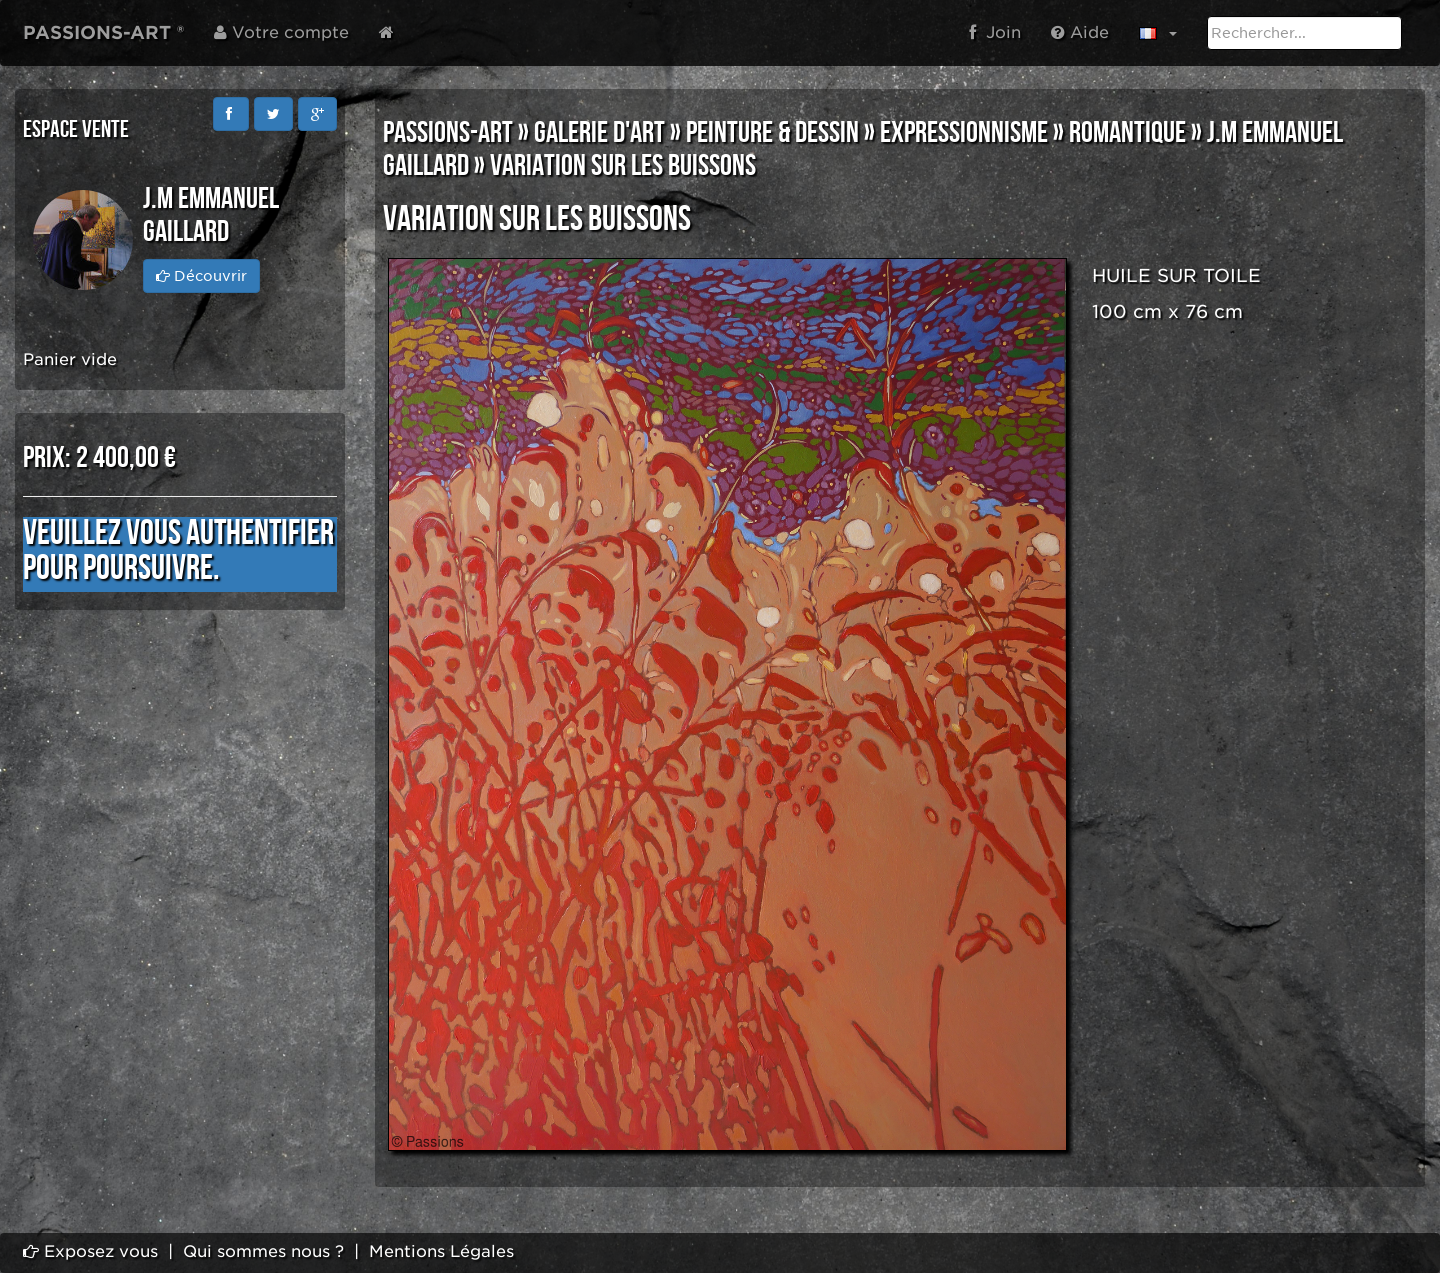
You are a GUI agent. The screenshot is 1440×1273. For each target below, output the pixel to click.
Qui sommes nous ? (263, 1251)
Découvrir (201, 276)
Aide (1080, 32)
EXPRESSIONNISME (964, 133)
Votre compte (281, 32)
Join (995, 32)
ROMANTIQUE (1127, 133)
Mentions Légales (441, 1251)
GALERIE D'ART (599, 133)
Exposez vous (90, 1251)
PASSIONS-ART (448, 133)
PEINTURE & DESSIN (772, 133)
